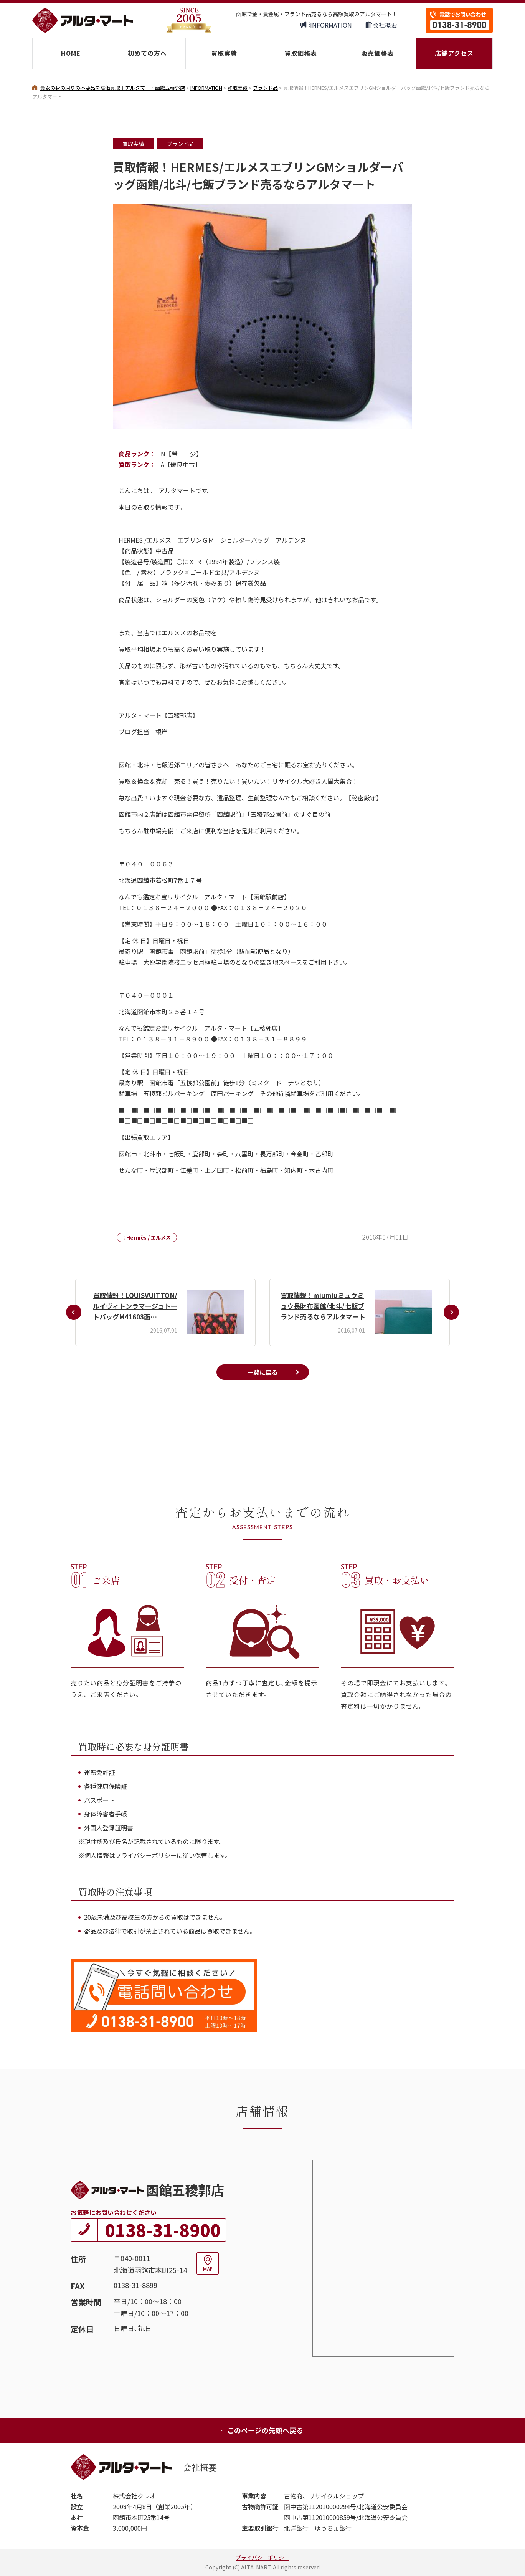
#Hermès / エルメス (147, 1237)
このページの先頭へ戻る (262, 2430)
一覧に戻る (262, 1372)
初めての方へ (147, 53)
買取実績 (224, 53)
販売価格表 (377, 53)
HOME (71, 53)
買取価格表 (300, 53)
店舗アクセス (454, 53)
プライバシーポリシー (262, 2557)
